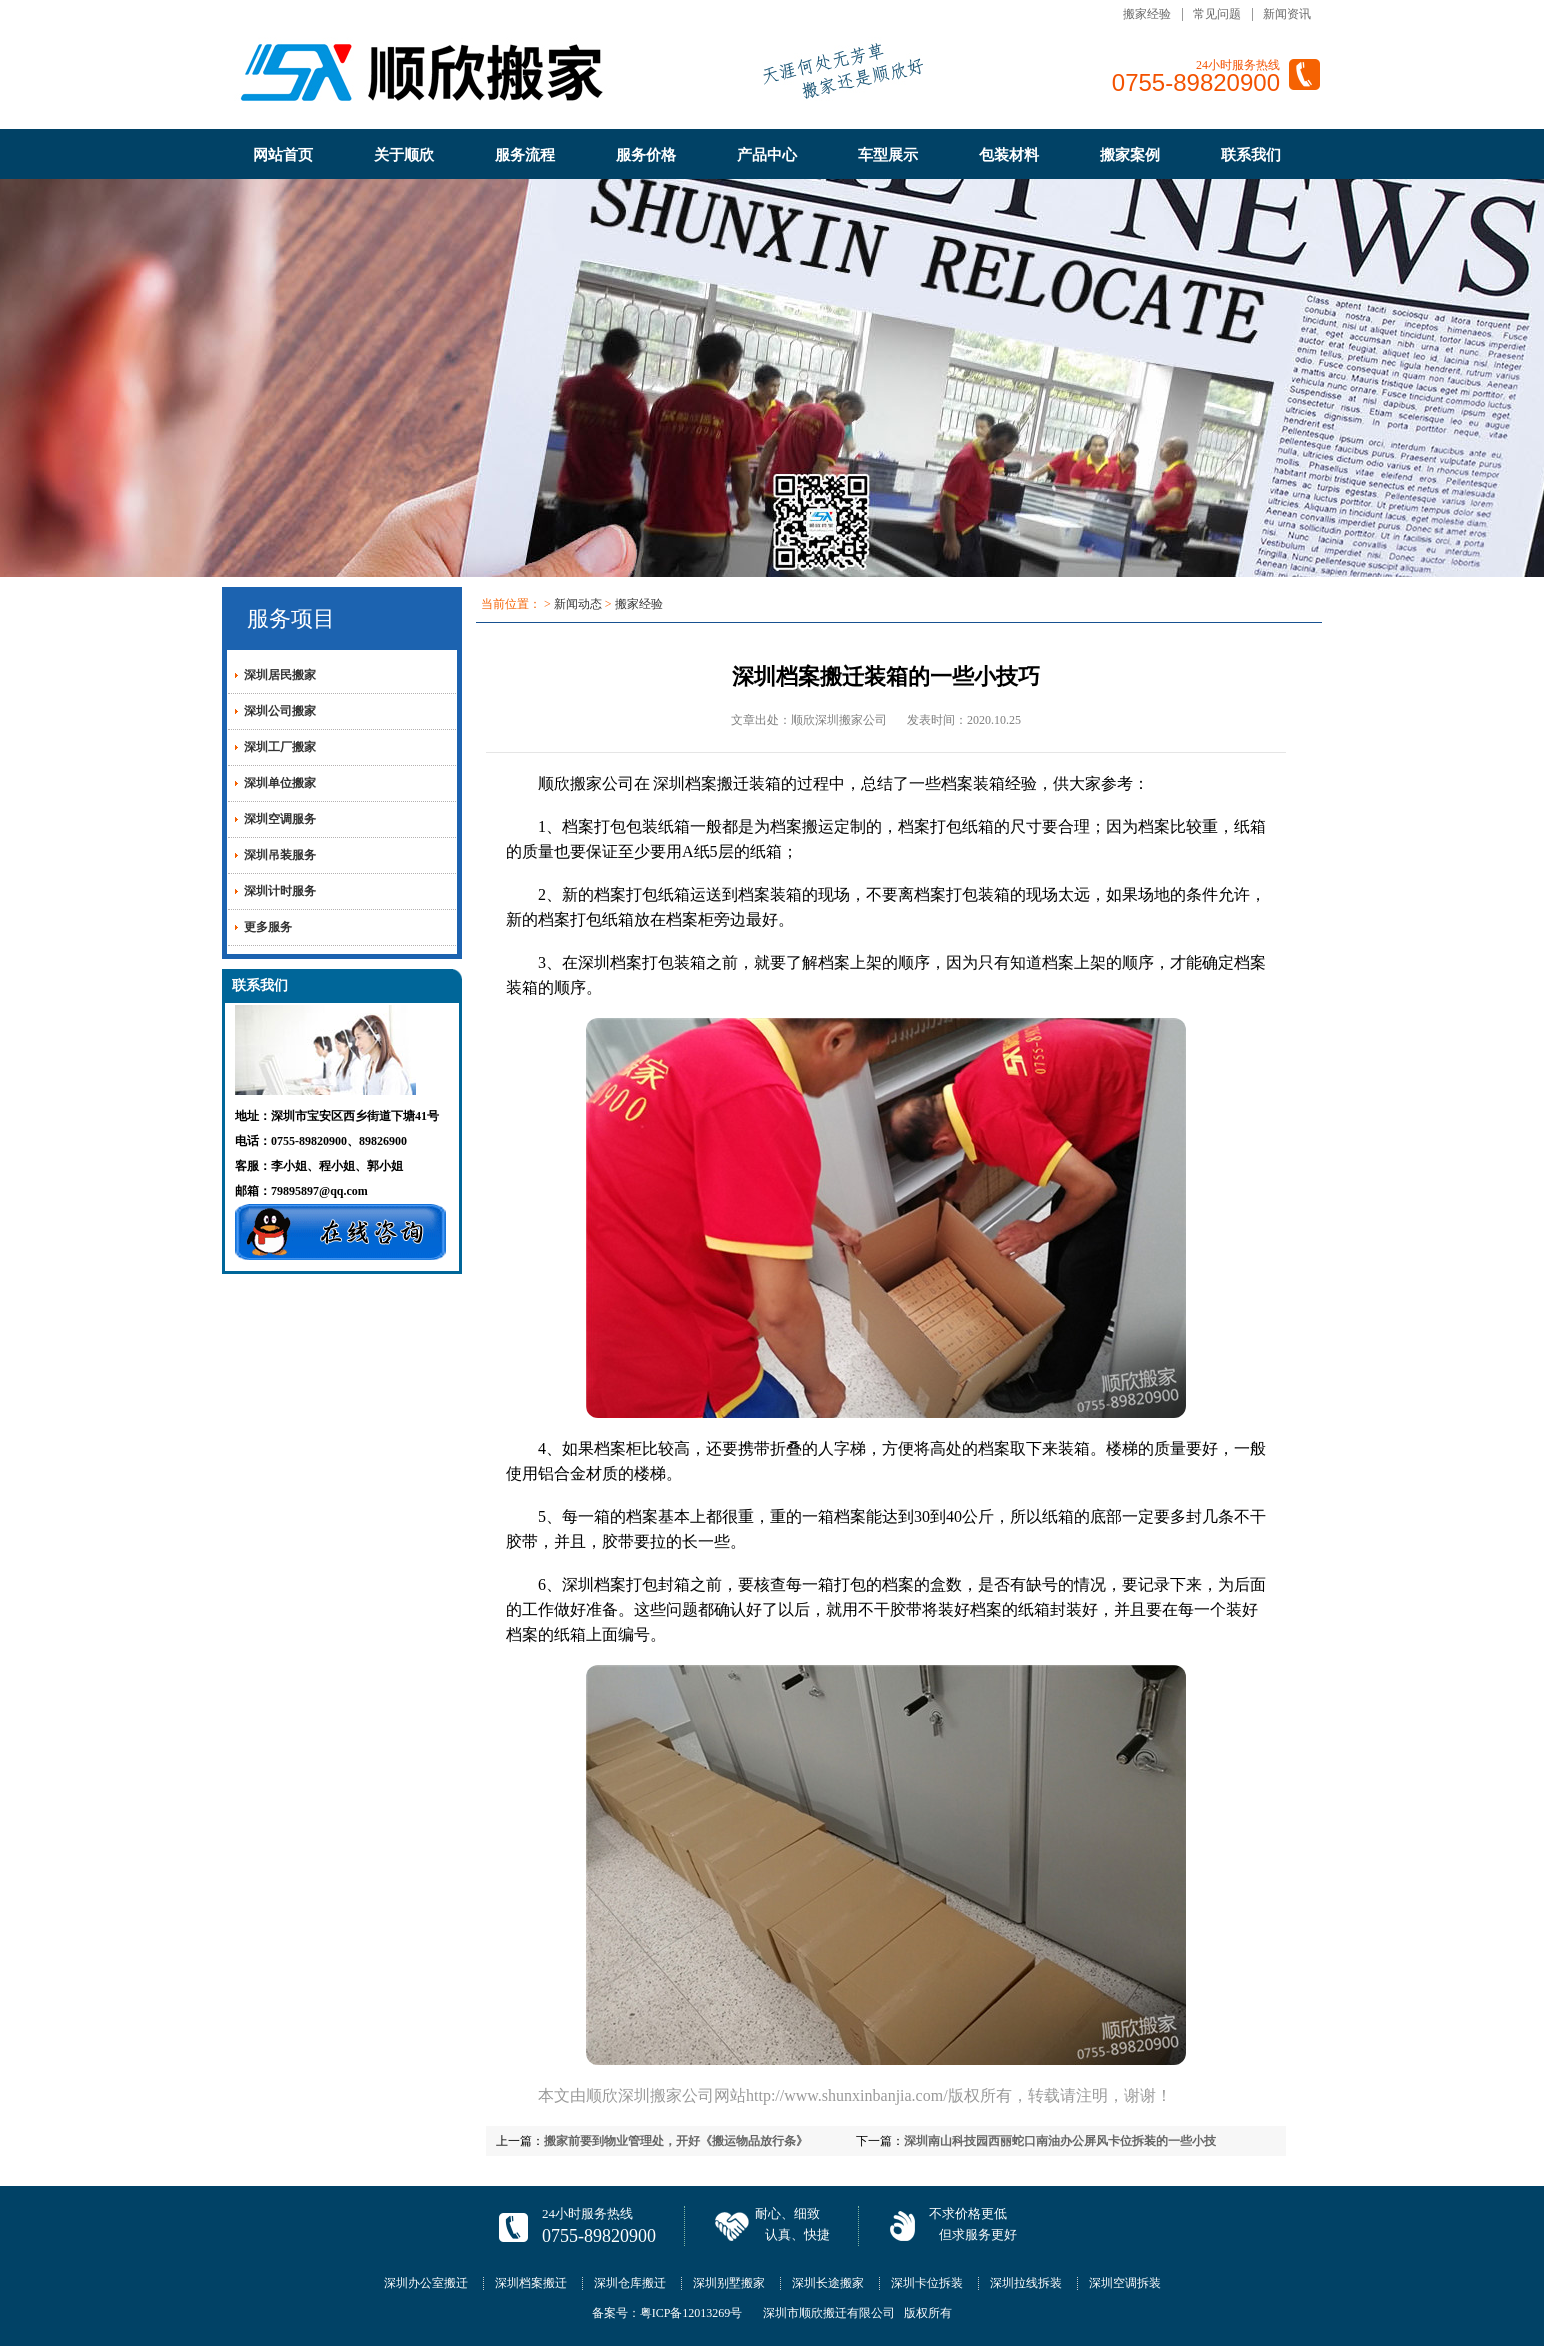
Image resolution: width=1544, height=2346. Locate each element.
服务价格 (646, 155)
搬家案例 (1130, 155)
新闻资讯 (1287, 14)
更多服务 (268, 927)
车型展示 (888, 155)
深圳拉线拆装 (1026, 2283)
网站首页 (283, 155)
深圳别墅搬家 (729, 2283)
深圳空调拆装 (1125, 2283)
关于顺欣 (404, 155)
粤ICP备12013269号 (691, 2313)
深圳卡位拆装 (927, 2283)
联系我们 (1251, 155)
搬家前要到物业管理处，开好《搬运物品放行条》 (676, 2141)
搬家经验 (1147, 14)
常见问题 (1217, 14)
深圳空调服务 (280, 819)
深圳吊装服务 (280, 855)
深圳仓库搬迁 (630, 2283)
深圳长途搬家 (828, 2283)
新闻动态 (578, 604)
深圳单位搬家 (280, 783)
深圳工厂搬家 (280, 747)
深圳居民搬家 (280, 675)
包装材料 (1009, 155)
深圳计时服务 (280, 891)
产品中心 (767, 155)
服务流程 (525, 155)
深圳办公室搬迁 (426, 2283)
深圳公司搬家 (280, 711)
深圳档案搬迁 (701, 783)
